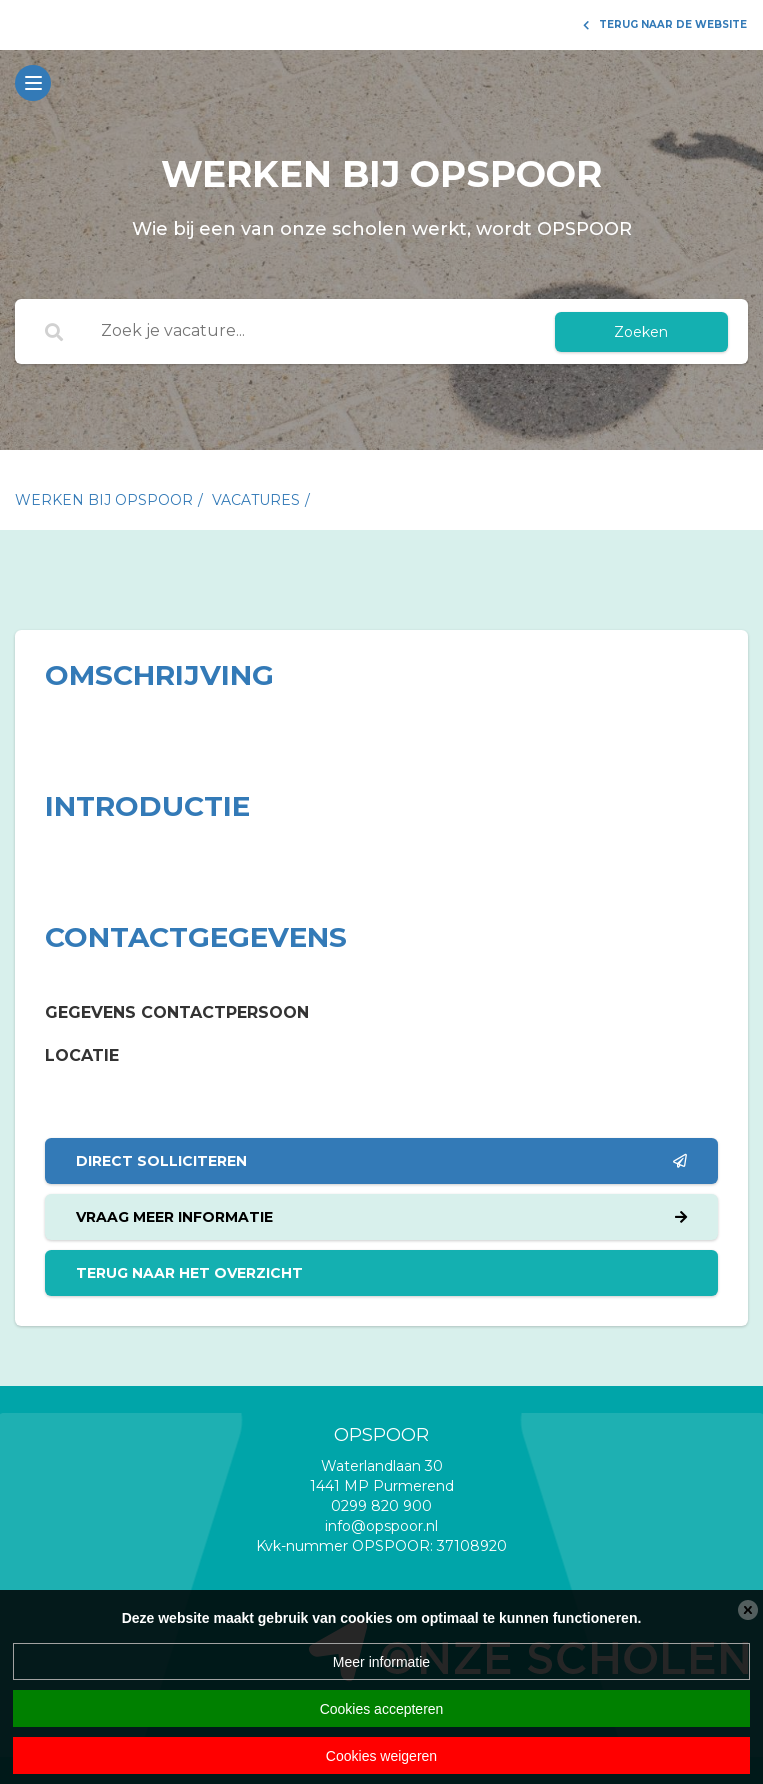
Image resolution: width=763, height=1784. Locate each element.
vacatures (256, 500)
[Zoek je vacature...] (309, 332)
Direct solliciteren (381, 1161)
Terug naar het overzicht (189, 1273)
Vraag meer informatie (381, 1217)
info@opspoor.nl (381, 1526)
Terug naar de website (665, 24)
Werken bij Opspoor (104, 500)
